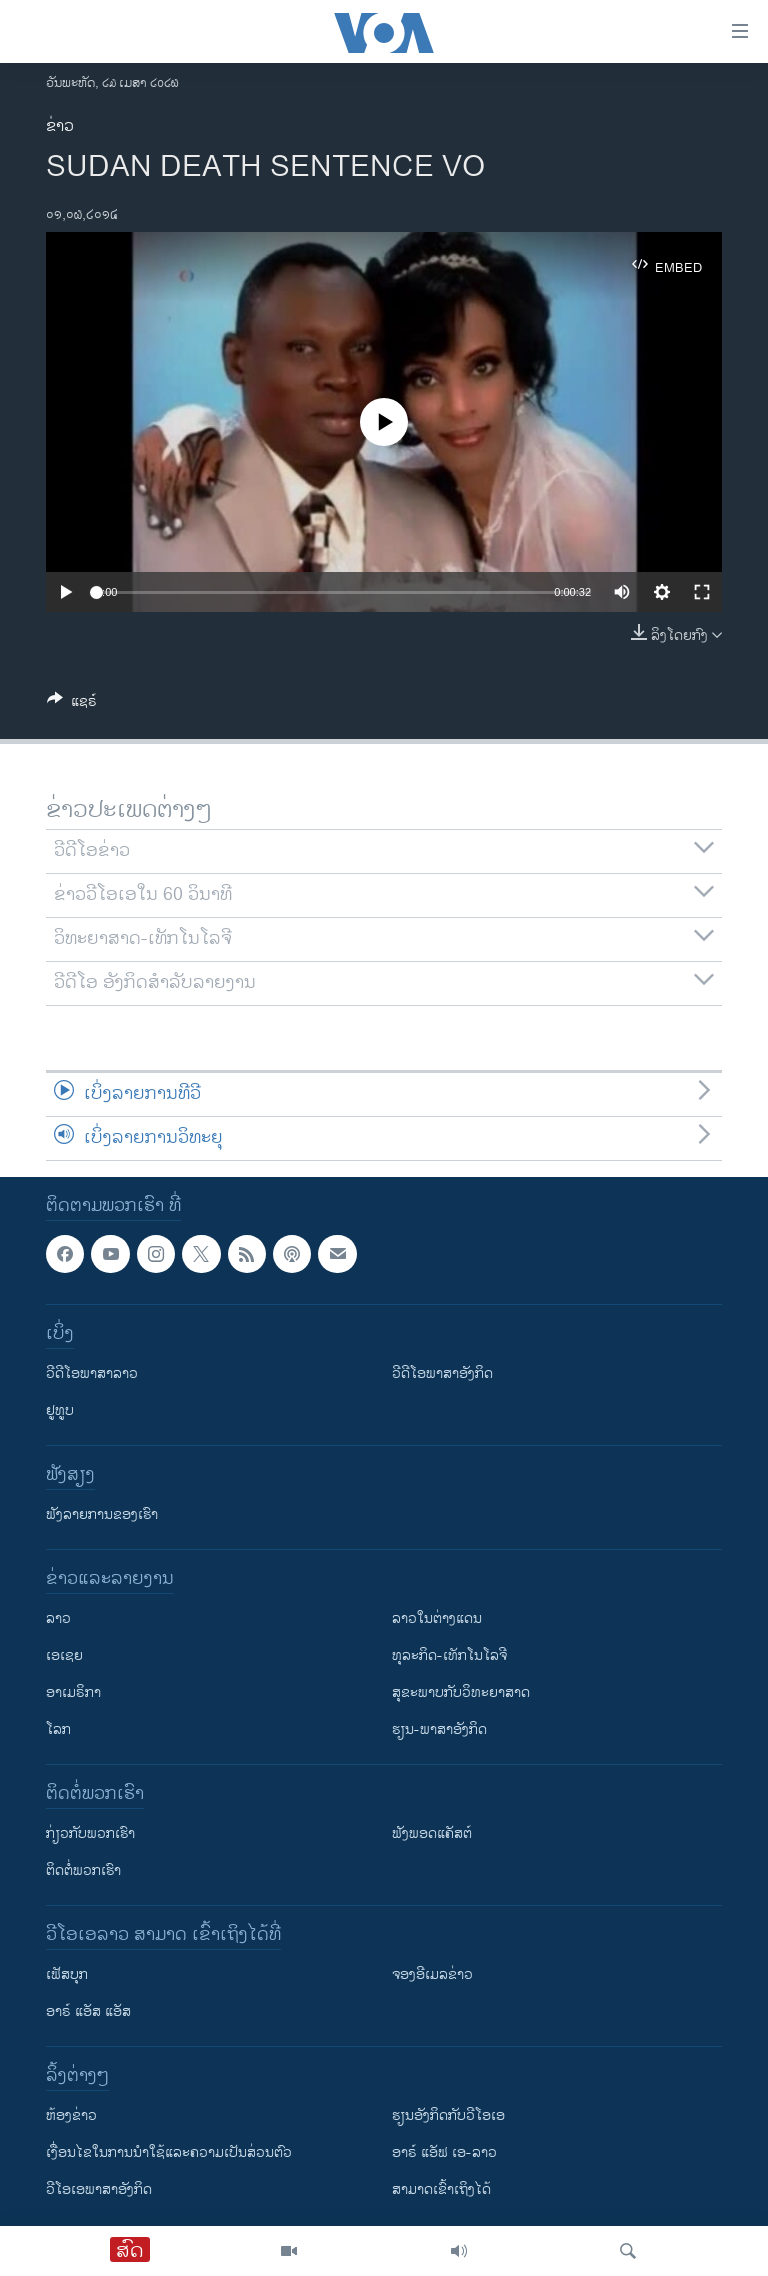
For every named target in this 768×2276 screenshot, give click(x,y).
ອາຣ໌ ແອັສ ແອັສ (88, 2011)
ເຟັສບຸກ (67, 1974)
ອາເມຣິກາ (73, 1692)
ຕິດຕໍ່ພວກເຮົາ (83, 1870)
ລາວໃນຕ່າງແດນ (437, 1618)
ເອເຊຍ (64, 1655)
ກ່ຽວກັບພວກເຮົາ (90, 1833)
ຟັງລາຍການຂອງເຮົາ (102, 1514)
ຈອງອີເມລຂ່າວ (432, 1974)
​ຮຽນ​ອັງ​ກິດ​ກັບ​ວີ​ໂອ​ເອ (448, 2115)
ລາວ (58, 1618)
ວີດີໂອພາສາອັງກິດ (442, 1373)
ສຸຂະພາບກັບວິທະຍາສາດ (461, 1692)
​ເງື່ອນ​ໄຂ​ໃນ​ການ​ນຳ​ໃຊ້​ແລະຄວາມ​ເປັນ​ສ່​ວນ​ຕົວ (169, 2152)
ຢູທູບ (60, 1410)
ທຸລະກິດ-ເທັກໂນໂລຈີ (449, 1655)
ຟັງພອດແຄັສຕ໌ (432, 1833)
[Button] (72, 704)
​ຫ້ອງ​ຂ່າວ (71, 2115)
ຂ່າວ (60, 126)
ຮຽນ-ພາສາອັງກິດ (439, 1729)
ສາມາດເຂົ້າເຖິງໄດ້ (441, 2189)
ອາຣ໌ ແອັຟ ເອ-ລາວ (444, 2152)
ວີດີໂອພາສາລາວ (92, 1373)
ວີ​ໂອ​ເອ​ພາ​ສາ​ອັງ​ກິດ (99, 2189)
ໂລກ (58, 1729)
